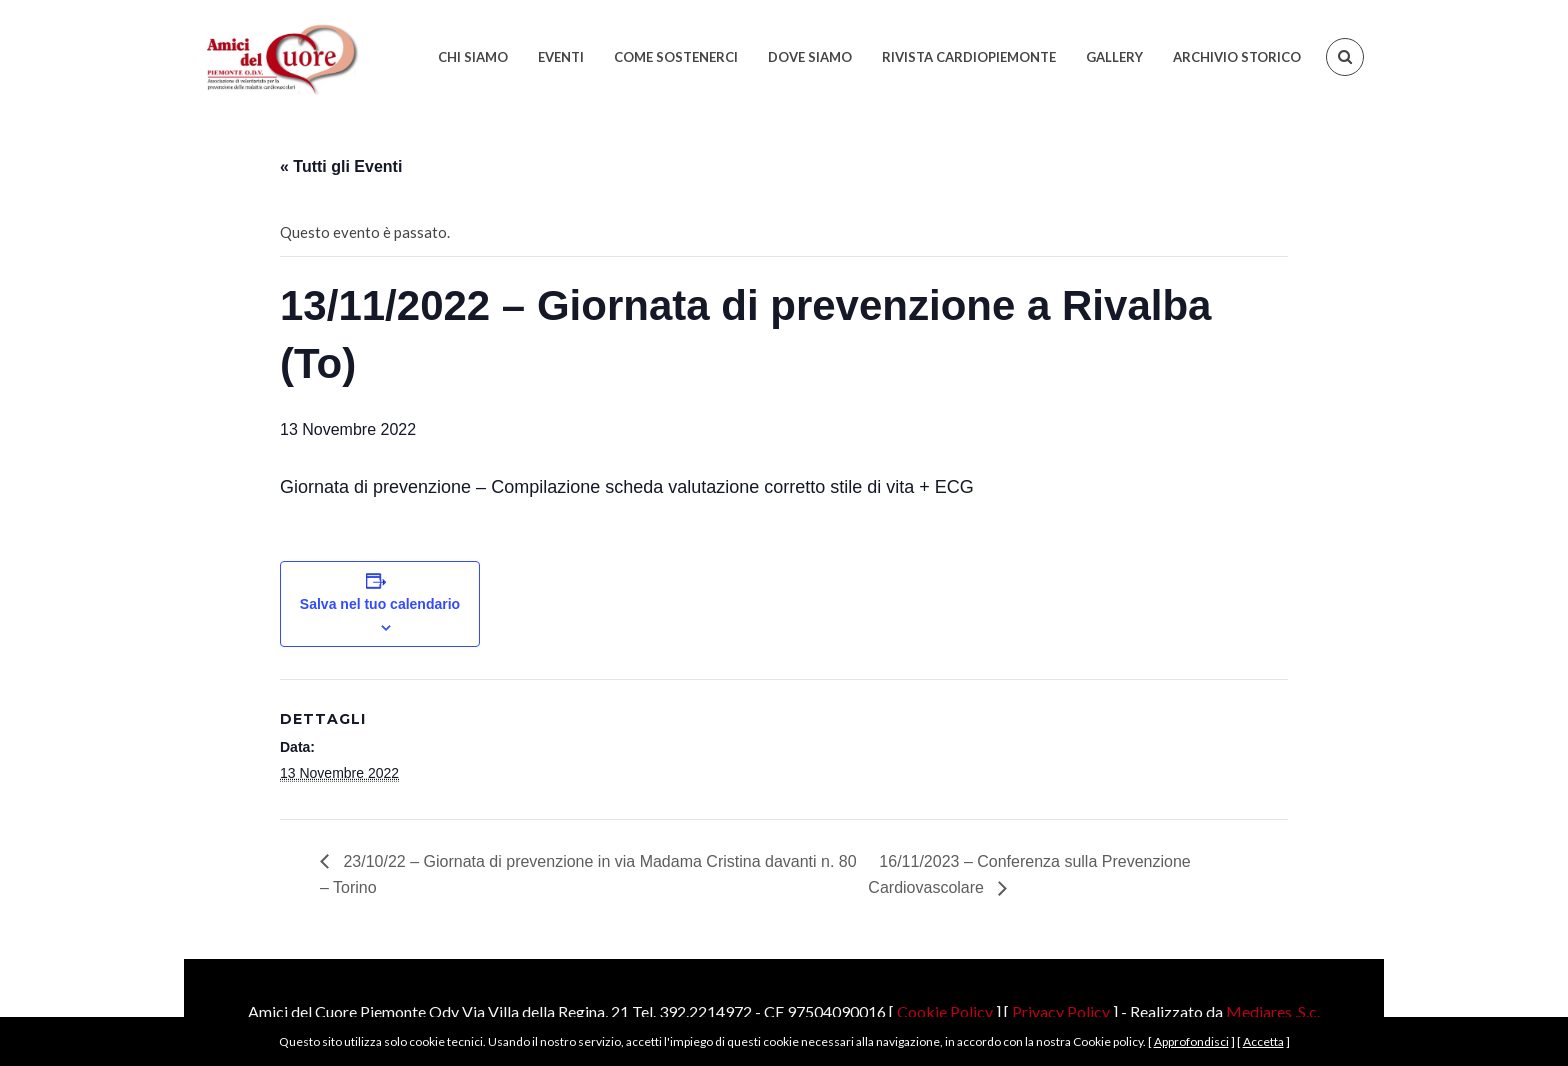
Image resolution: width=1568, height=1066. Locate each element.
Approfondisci (1191, 1041)
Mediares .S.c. (1273, 1011)
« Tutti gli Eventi (341, 166)
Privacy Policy (1061, 1011)
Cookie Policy (945, 1011)
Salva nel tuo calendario (380, 604)
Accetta (1263, 1041)
